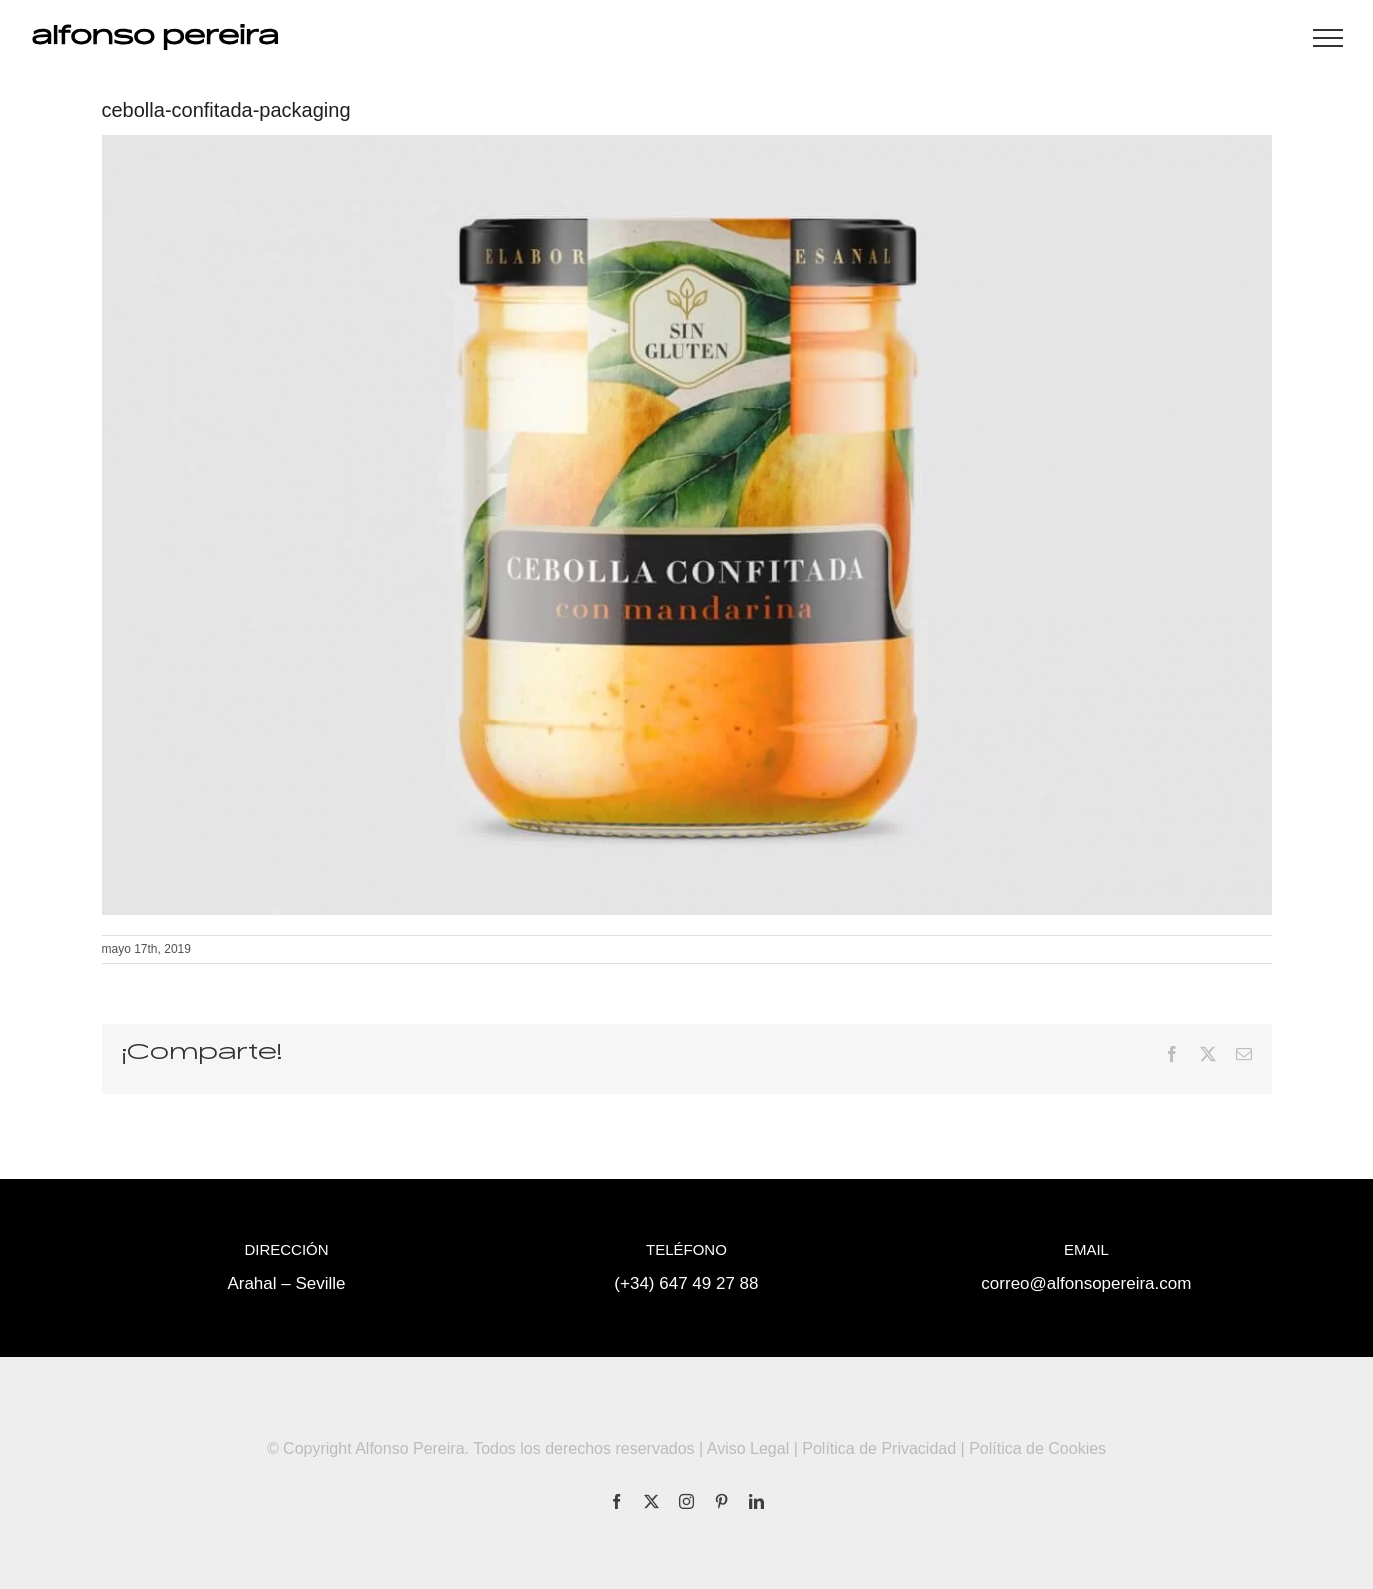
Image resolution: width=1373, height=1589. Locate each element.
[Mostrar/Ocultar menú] (1328, 38)
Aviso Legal (748, 1448)
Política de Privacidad (879, 1448)
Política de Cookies (1037, 1448)
